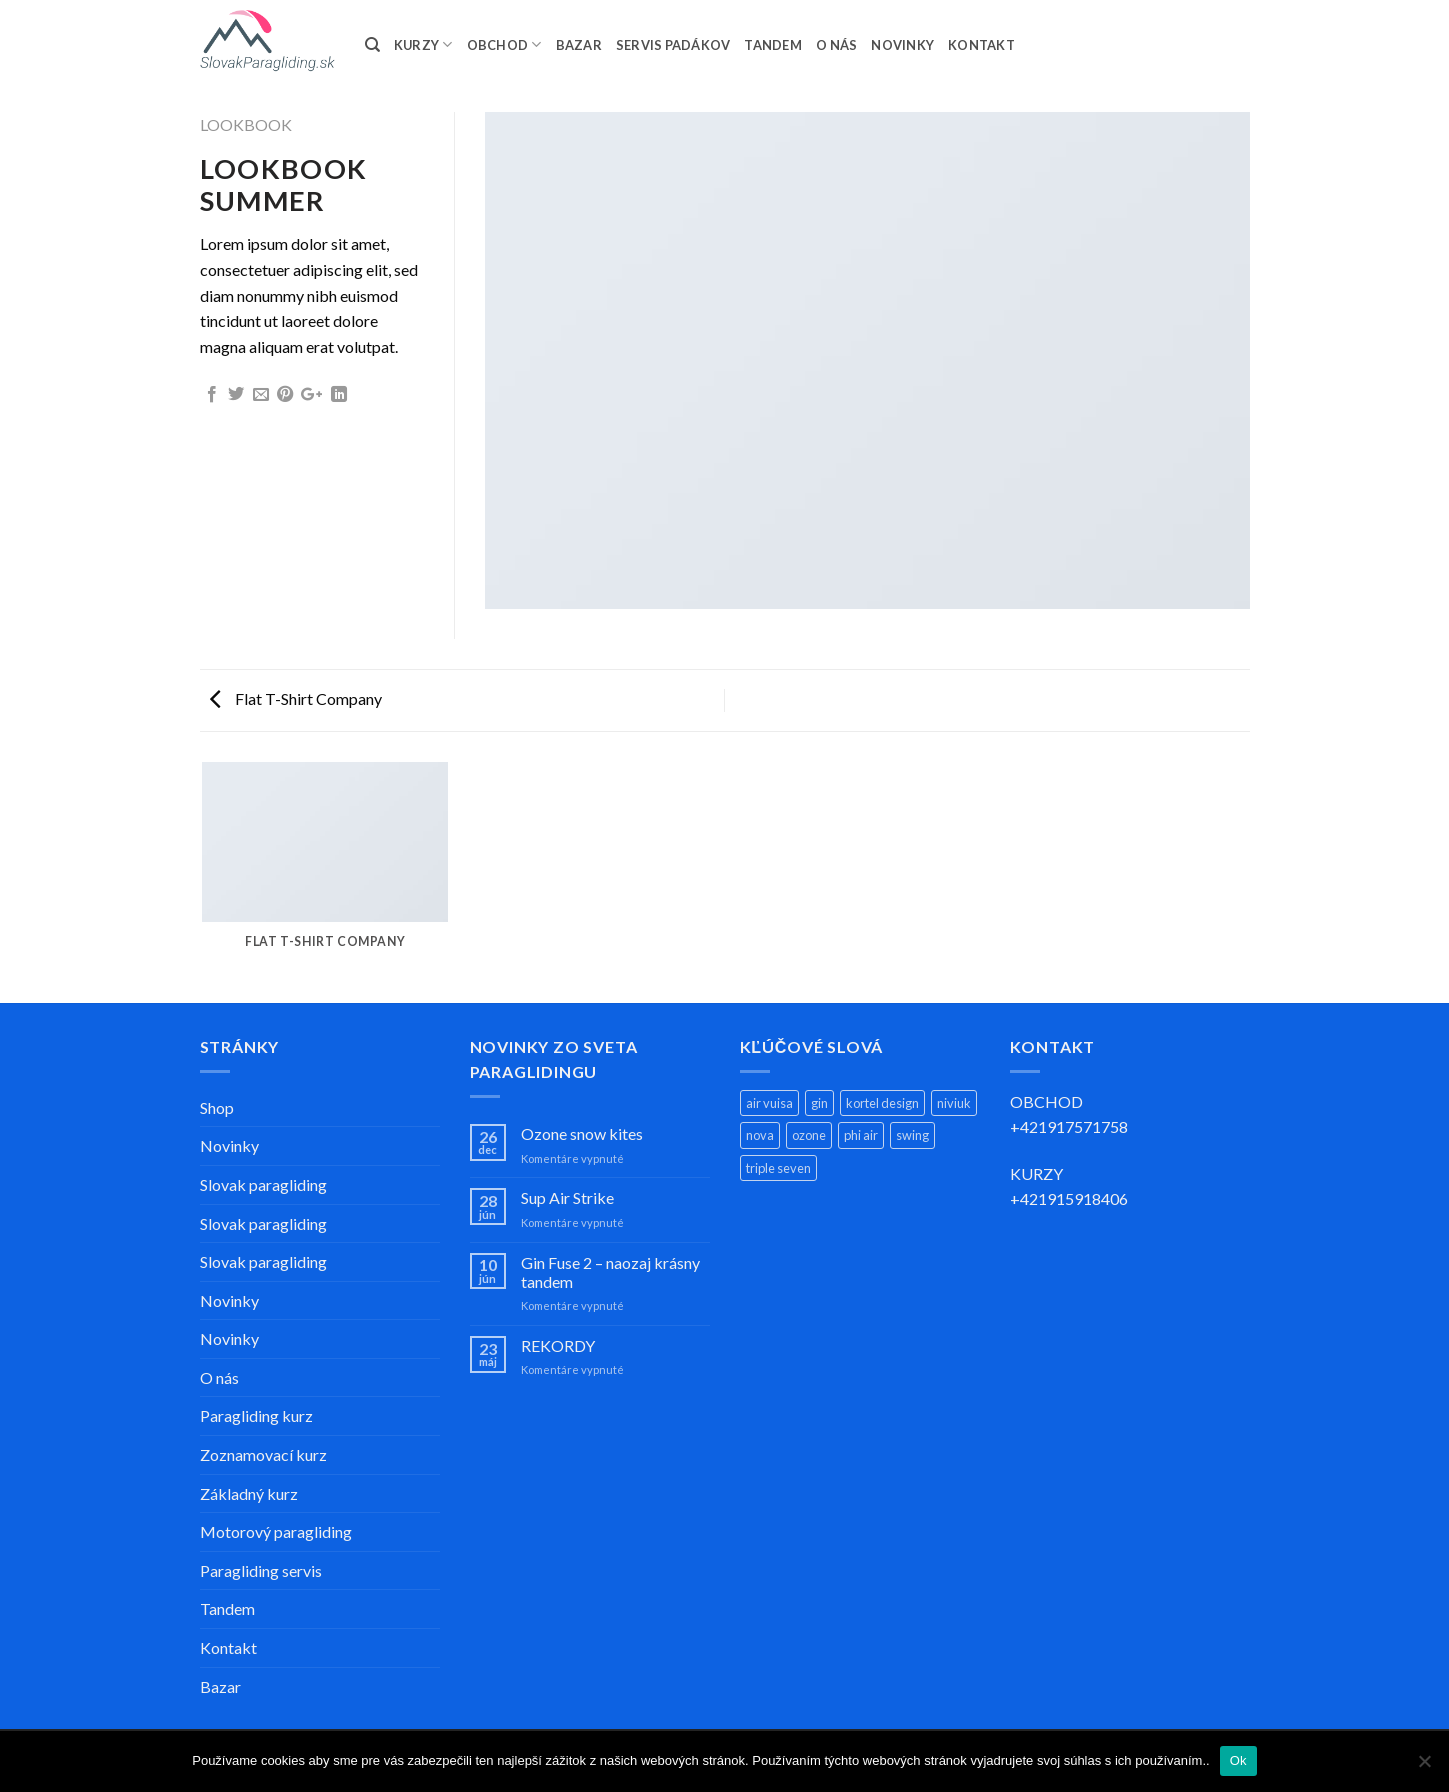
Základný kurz (249, 1493)
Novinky (229, 1145)
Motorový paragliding (276, 1531)
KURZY (423, 44)
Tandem (227, 1608)
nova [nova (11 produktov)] (760, 1135)
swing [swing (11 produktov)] (912, 1135)
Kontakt (228, 1647)
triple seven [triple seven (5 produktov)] (778, 1168)
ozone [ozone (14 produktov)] (809, 1135)
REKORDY (558, 1345)
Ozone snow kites (582, 1133)
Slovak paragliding (263, 1184)
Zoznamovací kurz (263, 1454)
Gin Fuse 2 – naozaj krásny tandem (610, 1272)
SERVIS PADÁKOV (673, 45)
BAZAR (579, 45)
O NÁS (836, 45)
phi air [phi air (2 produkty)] (861, 1135)
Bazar (220, 1686)
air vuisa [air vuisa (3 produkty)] (769, 1103)
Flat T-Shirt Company (296, 698)
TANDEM (773, 45)
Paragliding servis (261, 1570)
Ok (1238, 1760)
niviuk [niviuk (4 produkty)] (954, 1103)
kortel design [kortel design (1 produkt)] (882, 1103)
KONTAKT (981, 45)
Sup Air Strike (567, 1197)
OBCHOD (504, 44)
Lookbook (246, 124)
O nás (219, 1377)
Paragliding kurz (256, 1415)
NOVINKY (902, 45)
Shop (217, 1107)
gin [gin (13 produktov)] (819, 1103)
